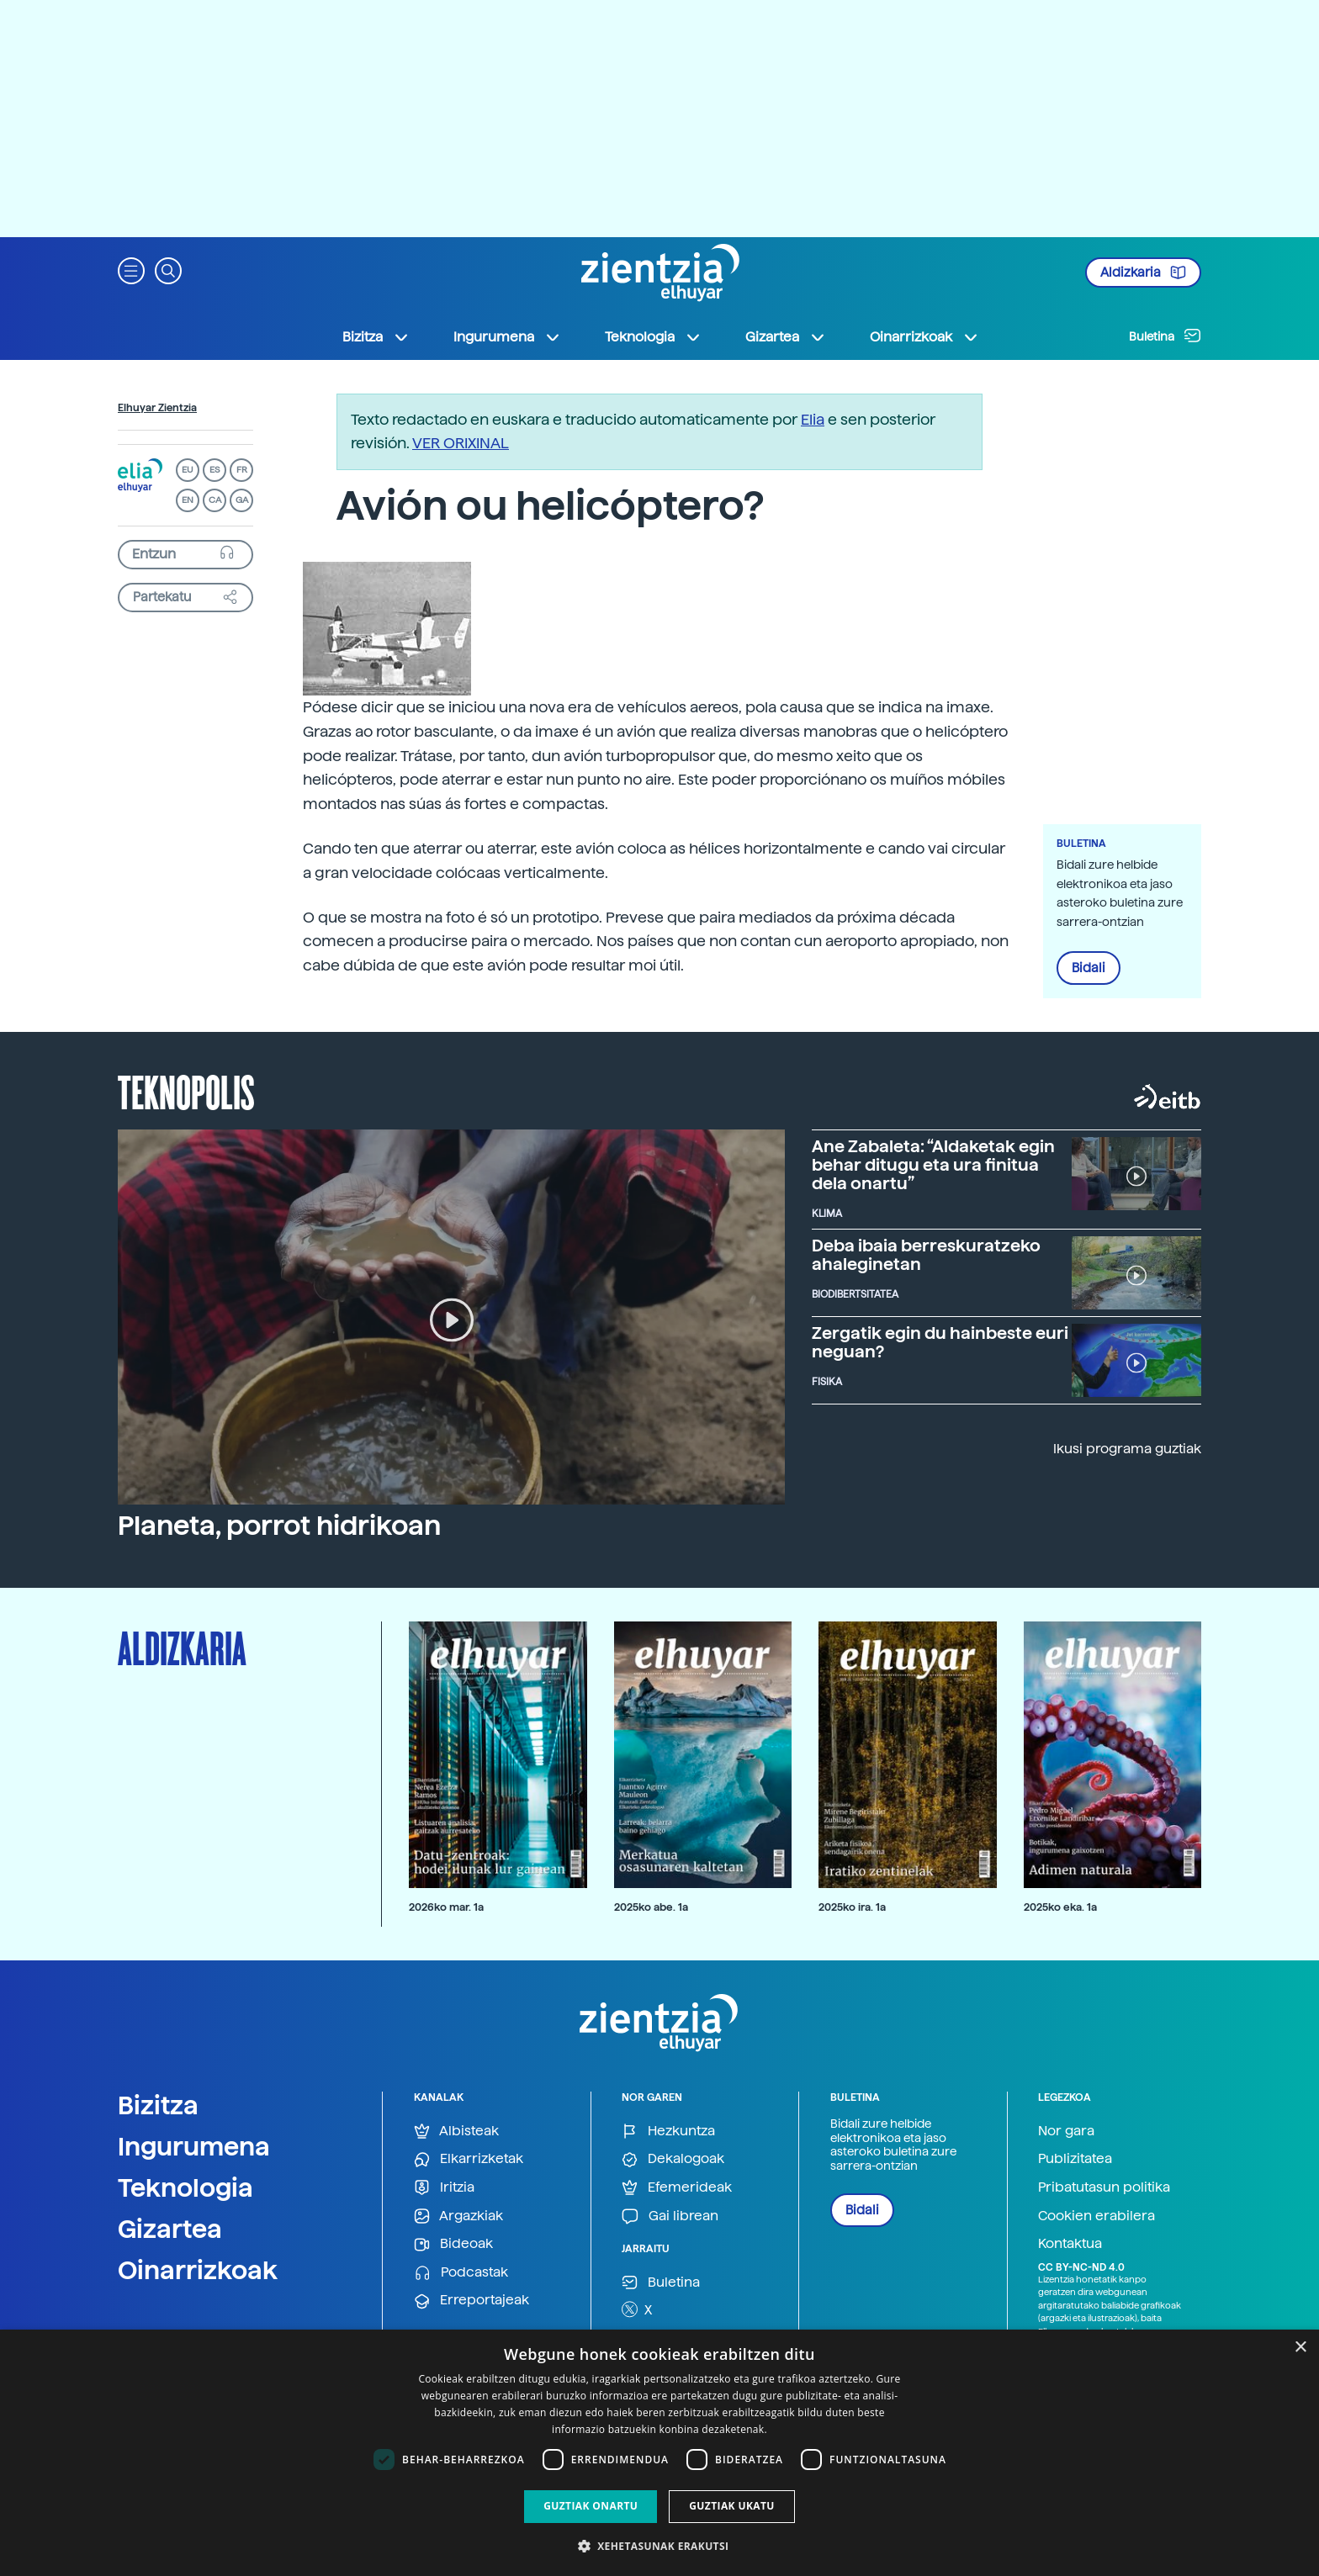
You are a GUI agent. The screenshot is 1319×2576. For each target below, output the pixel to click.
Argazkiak (458, 2216)
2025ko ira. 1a (852, 1907)
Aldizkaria (1143, 272)
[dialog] (659, 2453)
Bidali (1088, 968)
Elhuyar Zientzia (157, 408)
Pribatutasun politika (1104, 2187)
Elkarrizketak (468, 2159)
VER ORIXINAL (460, 443)
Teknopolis (186, 1091)
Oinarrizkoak (198, 2270)
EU (187, 469)
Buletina (1165, 335)
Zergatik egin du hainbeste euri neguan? (940, 1342)
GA (242, 500)
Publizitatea (1075, 2158)
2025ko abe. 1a (651, 1907)
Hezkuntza (668, 2131)
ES (214, 469)
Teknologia (185, 2187)
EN (187, 500)
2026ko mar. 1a (446, 1907)
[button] (131, 269)
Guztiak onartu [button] (590, 2506)
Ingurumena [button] (507, 337)
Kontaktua (1070, 2243)
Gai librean (670, 2216)
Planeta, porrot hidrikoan (279, 1526)
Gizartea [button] (785, 337)
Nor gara (1066, 2131)
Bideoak (453, 2244)
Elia (812, 419)
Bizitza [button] (376, 337)
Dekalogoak (673, 2159)
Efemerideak (677, 2188)
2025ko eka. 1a (1060, 1907)
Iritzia (444, 2188)
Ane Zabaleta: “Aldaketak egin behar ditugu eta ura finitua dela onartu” (933, 1164)
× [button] (1300, 2347)
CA (215, 500)
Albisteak (456, 2131)
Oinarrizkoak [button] (924, 337)
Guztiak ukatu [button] (732, 2506)
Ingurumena (194, 2146)
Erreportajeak (471, 2300)
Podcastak (461, 2273)
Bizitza (158, 2105)
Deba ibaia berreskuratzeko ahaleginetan (926, 1254)
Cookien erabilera (1096, 2216)
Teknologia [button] (653, 337)
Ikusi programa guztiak (1127, 1449)
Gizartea (170, 2229)
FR (241, 469)
